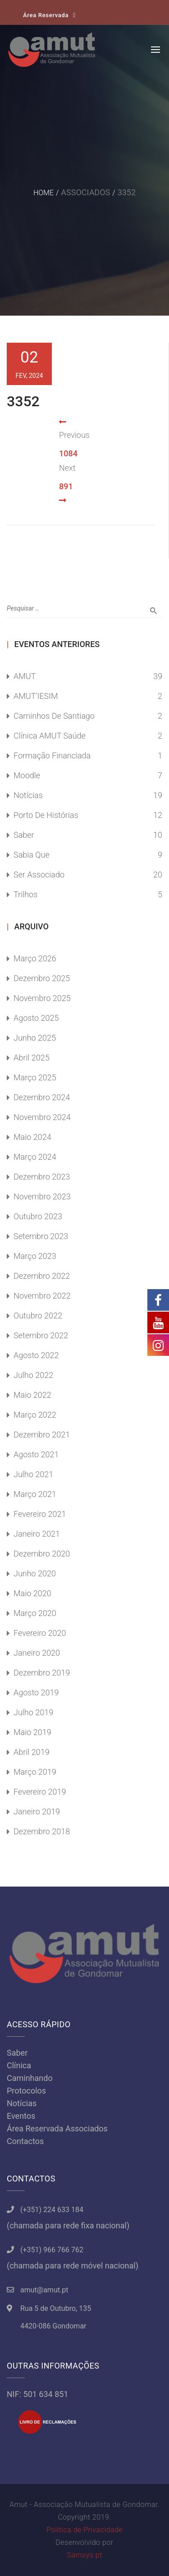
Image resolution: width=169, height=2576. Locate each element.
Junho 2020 (35, 1573)
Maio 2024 (32, 1137)
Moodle (27, 775)
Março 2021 (35, 1494)
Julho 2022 (33, 1375)
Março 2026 (35, 958)
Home (43, 192)
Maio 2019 (32, 1732)
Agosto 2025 (36, 1018)
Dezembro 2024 (42, 1097)
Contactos (25, 2141)
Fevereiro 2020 (40, 1633)
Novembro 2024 (42, 1117)
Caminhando (30, 2078)
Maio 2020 (32, 1593)
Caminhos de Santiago (54, 716)
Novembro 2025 (42, 998)
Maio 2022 (32, 1395)
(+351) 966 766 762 (51, 2249)
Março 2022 (35, 1414)
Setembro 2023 (41, 1236)
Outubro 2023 (38, 1216)
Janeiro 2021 (37, 1533)
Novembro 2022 (42, 1295)
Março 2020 (35, 1613)
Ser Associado (39, 874)
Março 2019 (35, 1772)
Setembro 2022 (41, 1335)
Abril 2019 (32, 1752)
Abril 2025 (32, 1057)
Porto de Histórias (46, 815)
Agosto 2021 (36, 1454)
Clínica (19, 2065)
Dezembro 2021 (42, 1434)
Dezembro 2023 (42, 1176)
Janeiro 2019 (37, 1811)
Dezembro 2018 (42, 1831)
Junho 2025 (35, 1037)
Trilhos (25, 894)
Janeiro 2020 (37, 1653)
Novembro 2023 (42, 1196)
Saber (24, 835)
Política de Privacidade (84, 2529)
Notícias (28, 795)
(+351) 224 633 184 (51, 2209)
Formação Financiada (52, 755)
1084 (68, 453)
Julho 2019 (33, 1712)
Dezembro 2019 (42, 1672)
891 (66, 486)
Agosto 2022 (36, 1355)
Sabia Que (32, 854)
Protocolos (26, 2090)
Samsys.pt (84, 2555)
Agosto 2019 (36, 1692)
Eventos (21, 2116)
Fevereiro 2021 (40, 1514)
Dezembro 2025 (42, 978)
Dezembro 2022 (42, 1276)
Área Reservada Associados (57, 2128)
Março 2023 (35, 1256)
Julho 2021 (33, 1474)
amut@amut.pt (44, 2290)
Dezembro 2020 (42, 1553)
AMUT (25, 676)
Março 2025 (35, 1077)
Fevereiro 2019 (40, 1791)
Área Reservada (46, 15)
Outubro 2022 (38, 1315)
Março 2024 (35, 1157)
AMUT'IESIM (36, 696)
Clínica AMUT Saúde (50, 735)
